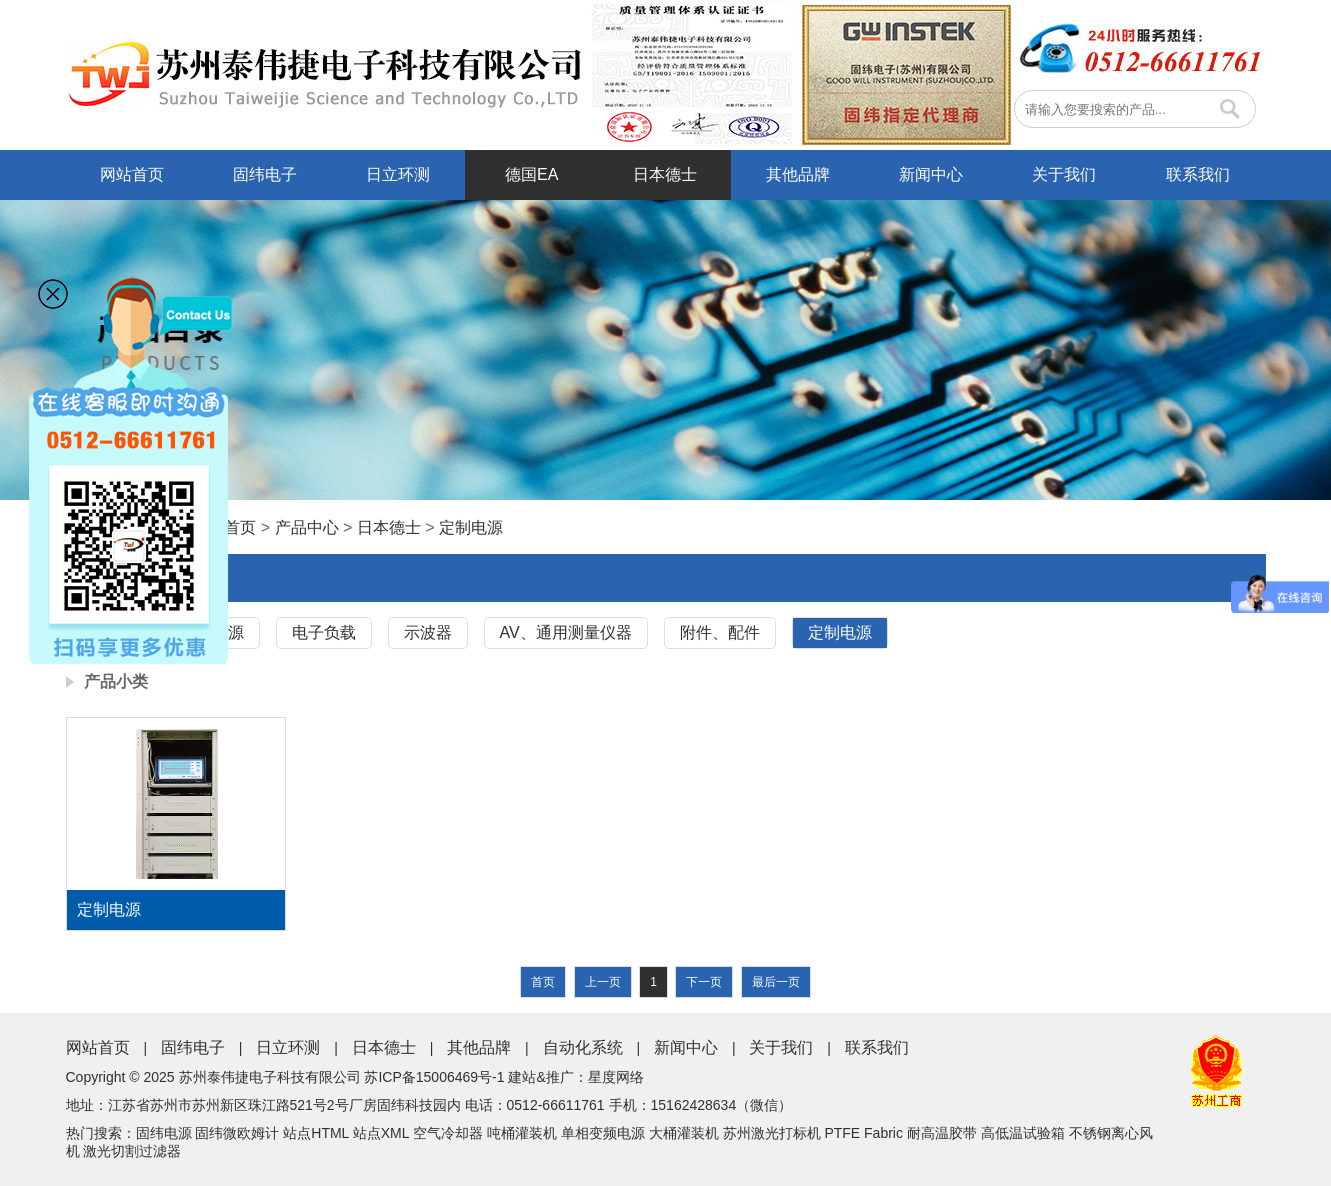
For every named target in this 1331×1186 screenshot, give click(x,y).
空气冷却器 (448, 1133)
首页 (240, 527)
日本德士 (665, 174)
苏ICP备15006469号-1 (434, 1077)
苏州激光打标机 (772, 1133)
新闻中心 (931, 174)
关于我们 (1064, 174)
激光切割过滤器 (132, 1151)
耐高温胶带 (942, 1133)
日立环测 (398, 174)
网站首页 (132, 174)
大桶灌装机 (684, 1133)
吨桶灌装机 (522, 1133)
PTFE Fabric (863, 1133)
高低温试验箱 (1023, 1133)
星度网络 (616, 1077)
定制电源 (471, 527)
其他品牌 (798, 174)
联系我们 (1198, 174)
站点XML (381, 1133)
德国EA (531, 174)
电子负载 (324, 632)
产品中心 (307, 527)
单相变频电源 (603, 1133)
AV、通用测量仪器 (566, 632)
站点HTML (316, 1133)
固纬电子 (265, 174)
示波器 (428, 632)
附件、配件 (720, 632)
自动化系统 (583, 1047)
